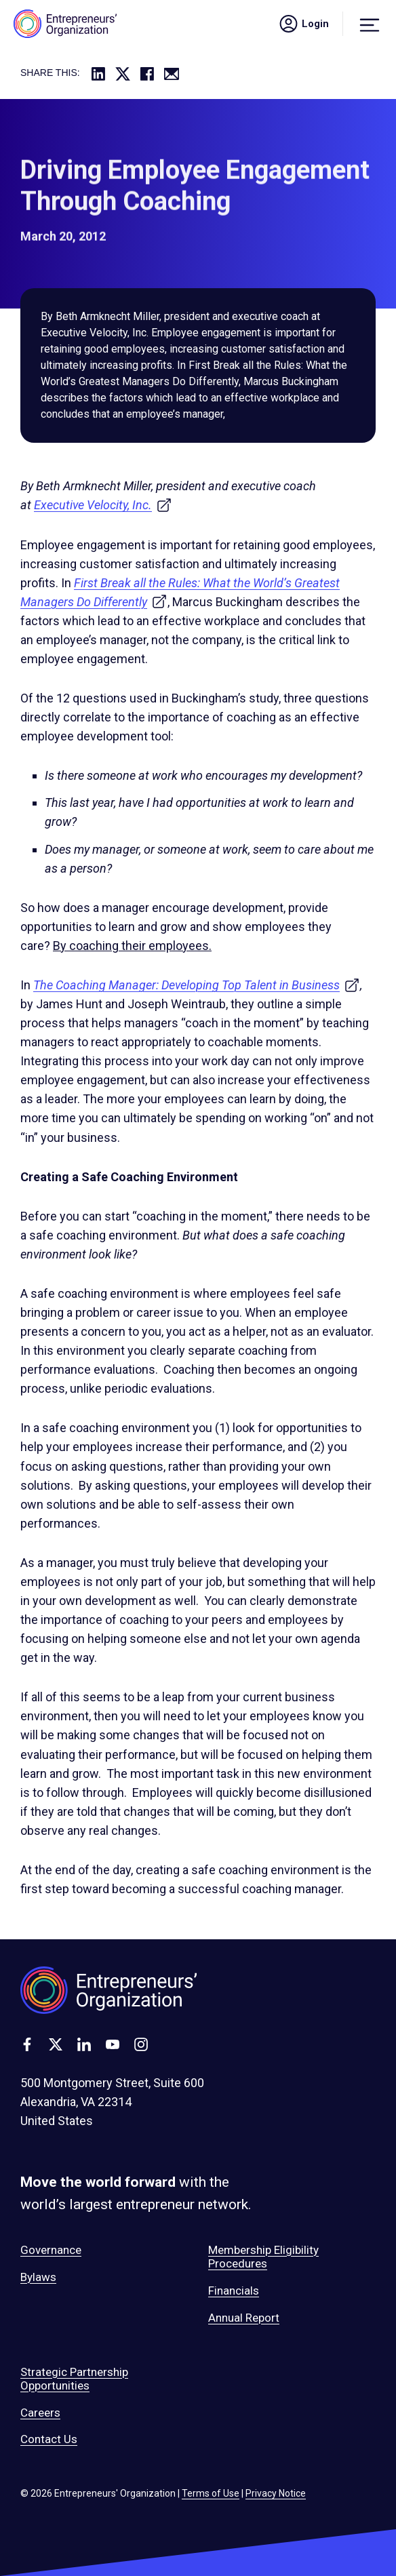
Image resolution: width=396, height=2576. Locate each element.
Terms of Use (210, 2493)
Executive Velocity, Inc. (103, 505)
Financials (233, 2290)
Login (303, 24)
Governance (50, 2250)
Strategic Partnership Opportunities (74, 2378)
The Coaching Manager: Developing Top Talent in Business (196, 985)
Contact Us (48, 2439)
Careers (40, 2412)
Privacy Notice (275, 2493)
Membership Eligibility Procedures (263, 2256)
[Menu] (369, 24)
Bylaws (38, 2277)
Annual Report (243, 2317)
